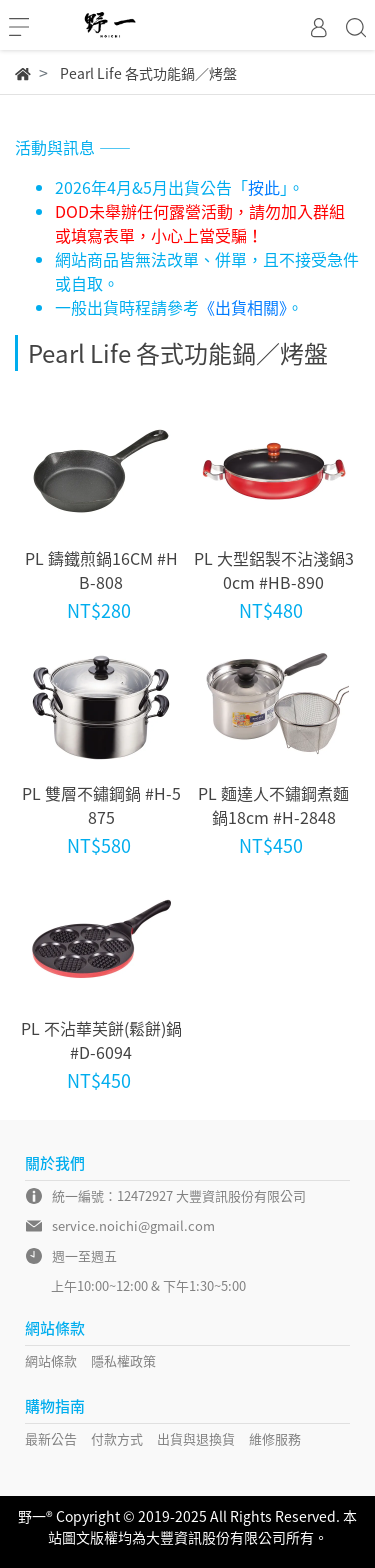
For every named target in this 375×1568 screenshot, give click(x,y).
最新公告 (51, 1438)
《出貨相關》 (243, 307)
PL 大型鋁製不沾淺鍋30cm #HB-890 (274, 570)
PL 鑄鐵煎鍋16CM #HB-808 (101, 570)
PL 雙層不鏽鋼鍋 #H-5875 (101, 805)
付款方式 (117, 1438)
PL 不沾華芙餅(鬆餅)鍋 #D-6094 (101, 1040)
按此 (264, 187)
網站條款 (51, 1360)
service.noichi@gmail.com (133, 1225)
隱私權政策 (123, 1360)
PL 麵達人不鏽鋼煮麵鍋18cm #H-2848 (273, 805)
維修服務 (275, 1438)
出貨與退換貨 (196, 1438)
